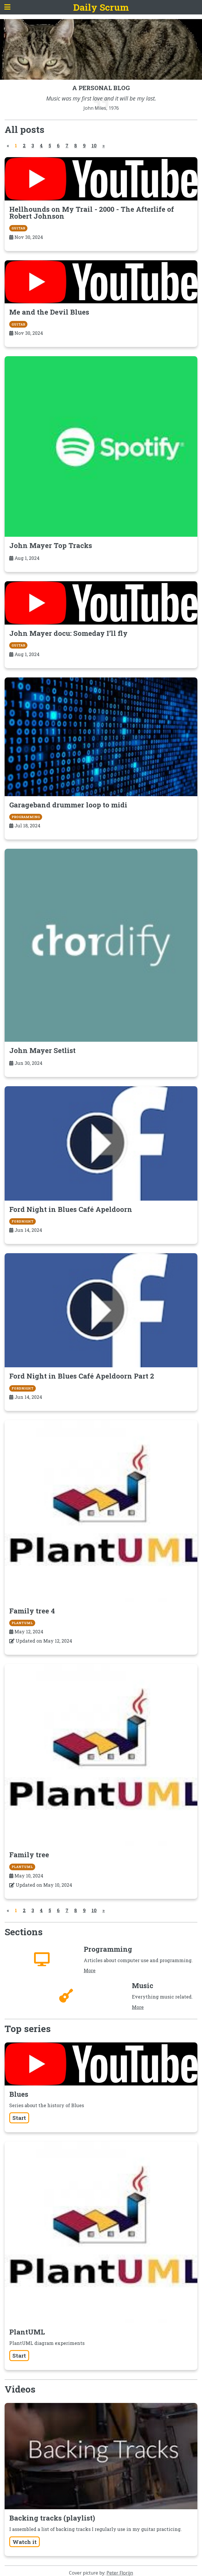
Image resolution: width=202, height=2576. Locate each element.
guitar (18, 228)
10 (94, 145)
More (90, 1970)
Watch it (24, 2541)
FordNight (22, 1221)
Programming (26, 817)
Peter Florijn (119, 2573)
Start (19, 2118)
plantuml (22, 1623)
